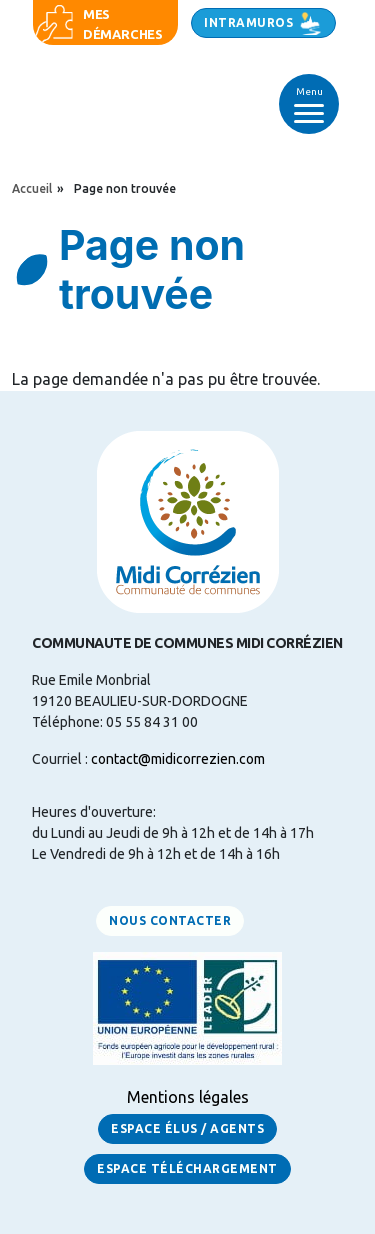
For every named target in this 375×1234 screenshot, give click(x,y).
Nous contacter (170, 920)
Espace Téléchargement (187, 1168)
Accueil (32, 188)
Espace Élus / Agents (187, 1128)
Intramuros (248, 22)
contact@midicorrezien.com (178, 759)
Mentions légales (188, 1097)
